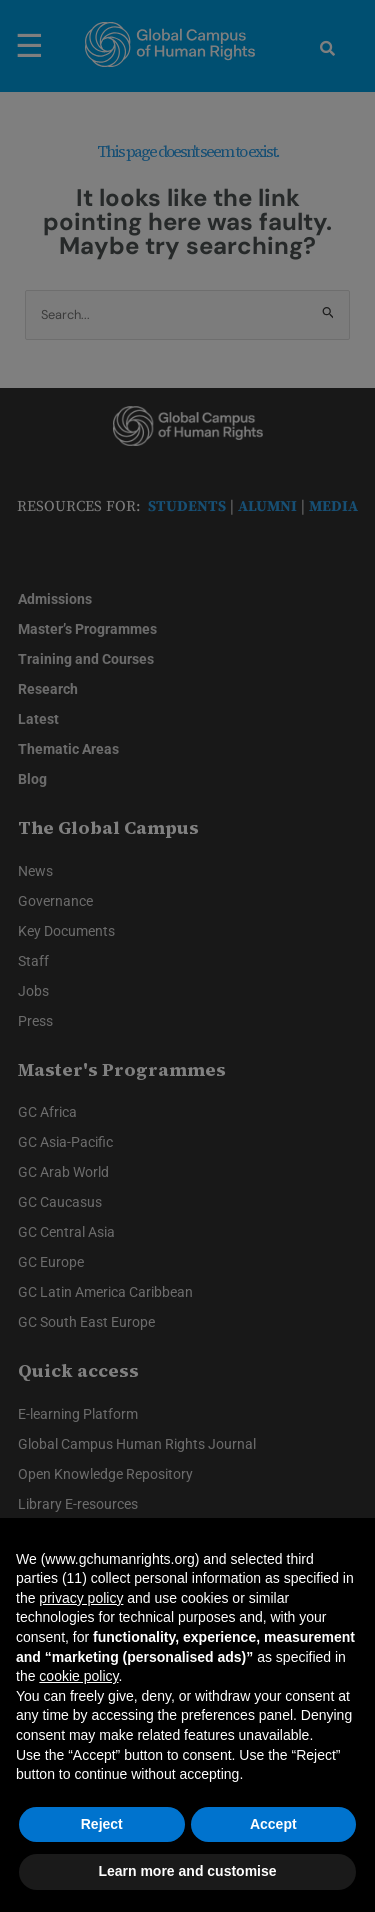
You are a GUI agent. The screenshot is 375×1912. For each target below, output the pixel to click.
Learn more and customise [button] (187, 1871)
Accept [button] (273, 1824)
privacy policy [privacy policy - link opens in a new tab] (81, 1598)
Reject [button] (102, 1824)
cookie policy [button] (78, 1676)
